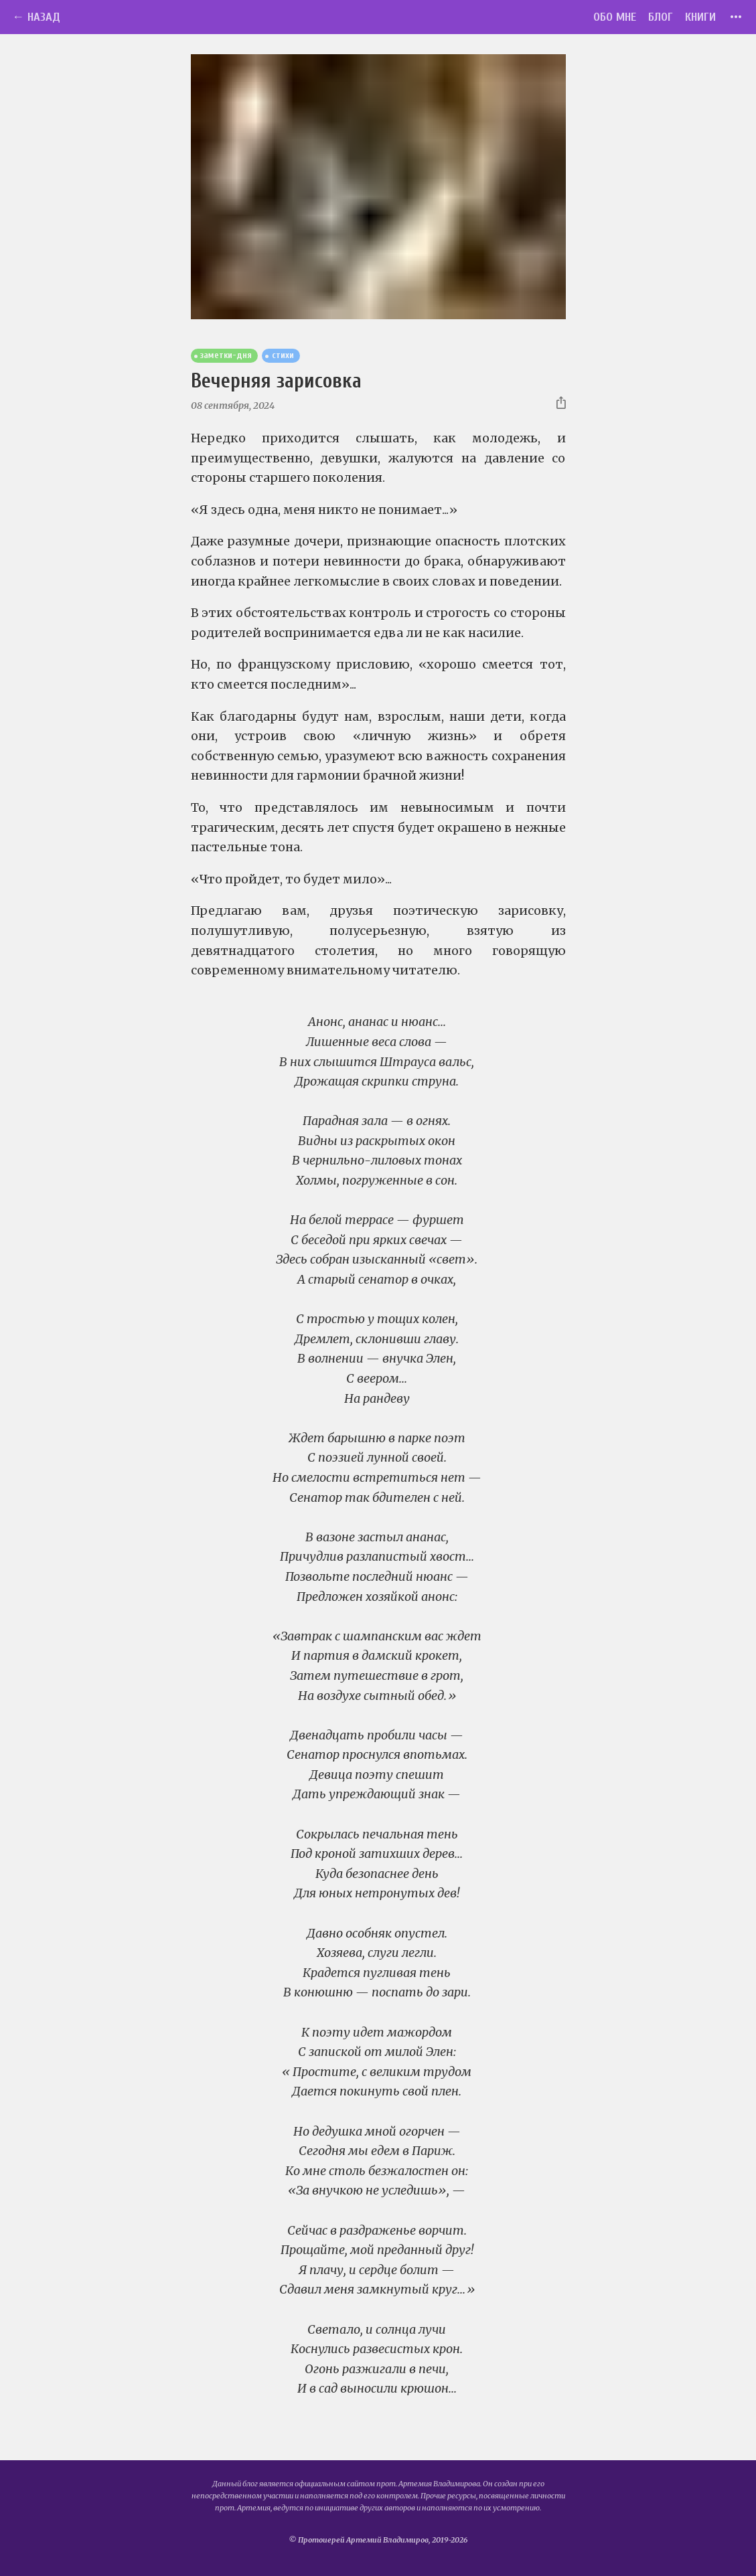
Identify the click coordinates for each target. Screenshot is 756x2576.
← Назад (36, 17)
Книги (700, 17)
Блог (660, 17)
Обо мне (614, 17)
